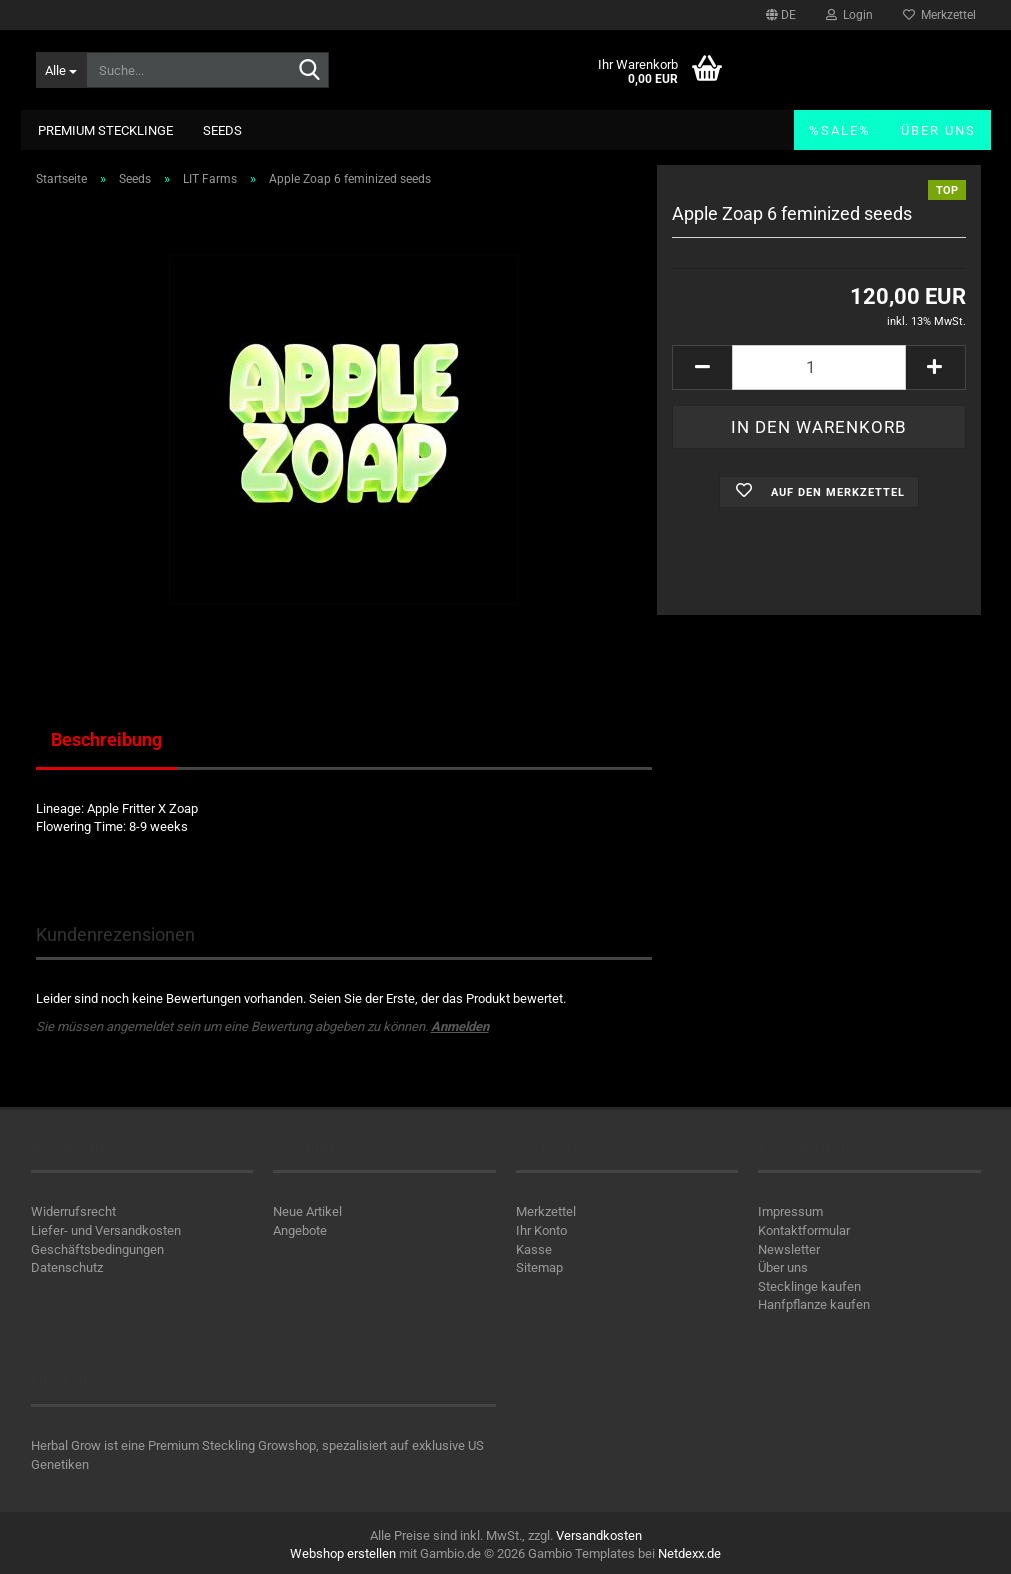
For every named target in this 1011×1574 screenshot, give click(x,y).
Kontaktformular (804, 1230)
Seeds (222, 130)
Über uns (938, 130)
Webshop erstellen (343, 1553)
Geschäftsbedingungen (97, 1249)
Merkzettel (939, 15)
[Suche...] (61, 70)
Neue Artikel (307, 1211)
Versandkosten (599, 1535)
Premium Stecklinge (105, 130)
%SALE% (840, 130)
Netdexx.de (689, 1553)
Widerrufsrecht (73, 1211)
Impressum (790, 1211)
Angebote (300, 1230)
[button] (781, 15)
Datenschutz (67, 1267)
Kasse (534, 1249)
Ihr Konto (541, 1230)
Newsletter (789, 1249)
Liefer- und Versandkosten (106, 1230)
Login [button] (849, 15)
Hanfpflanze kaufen (814, 1304)
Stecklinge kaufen (809, 1286)
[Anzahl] (818, 367)
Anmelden (460, 1026)
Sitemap (539, 1267)
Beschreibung (106, 739)
